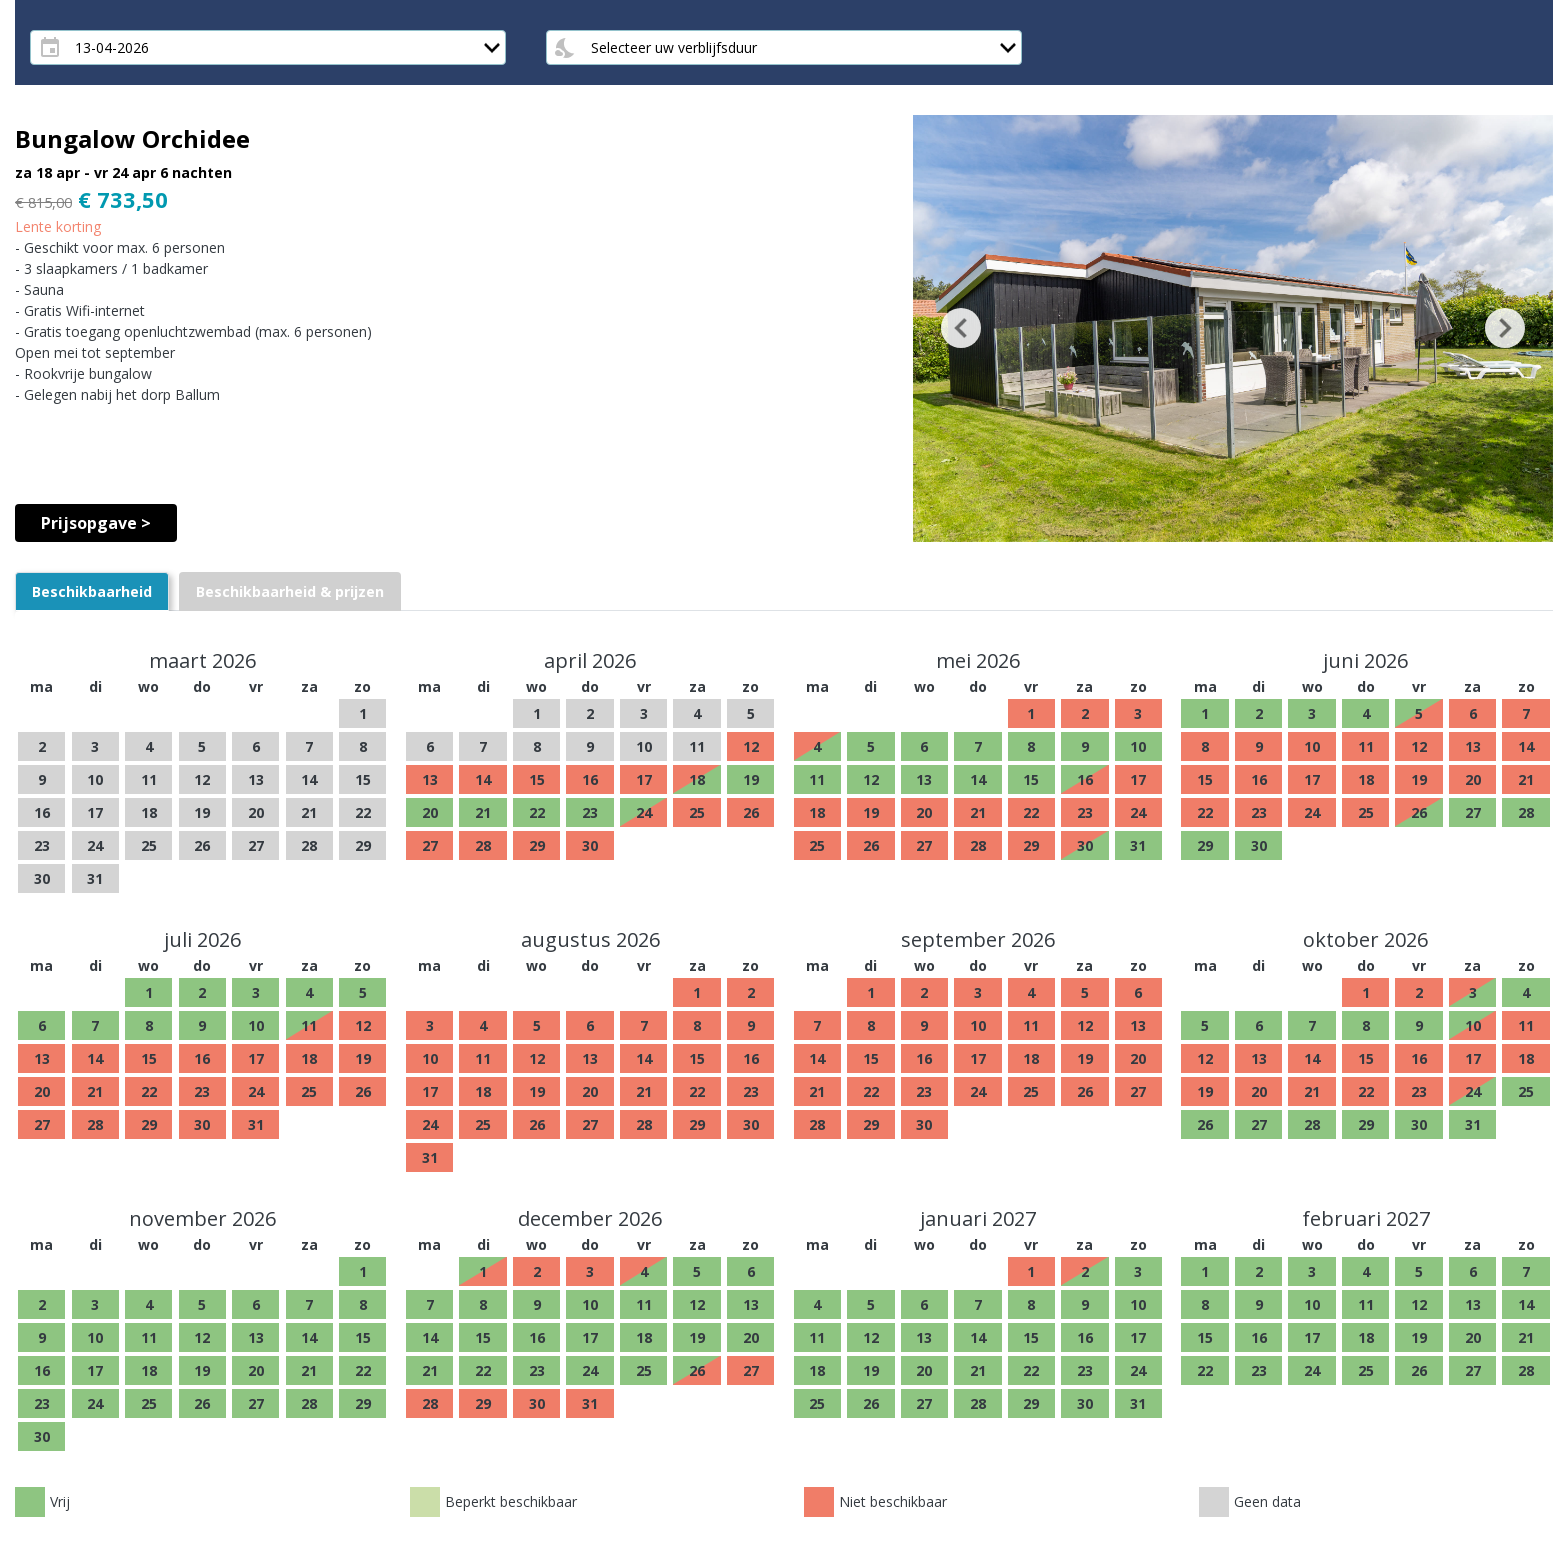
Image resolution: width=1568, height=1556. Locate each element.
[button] (961, 328)
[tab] (92, 591)
